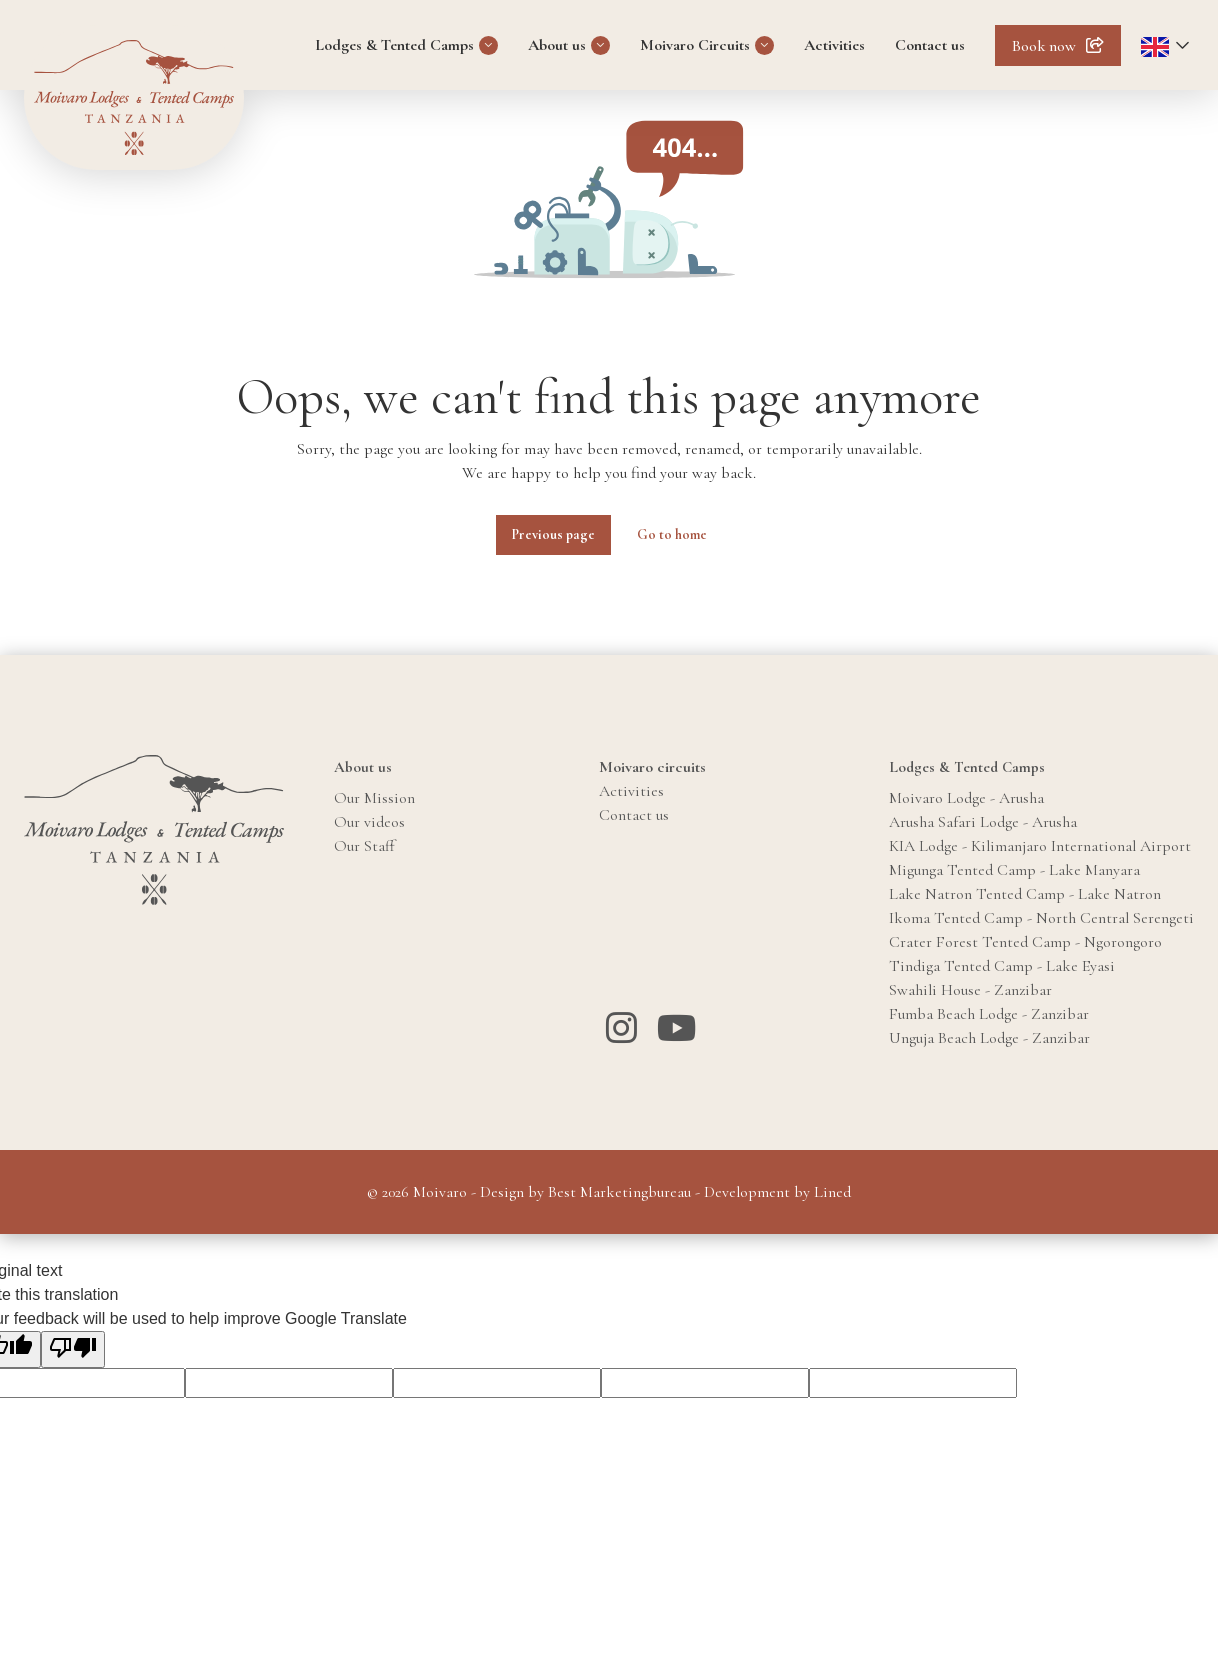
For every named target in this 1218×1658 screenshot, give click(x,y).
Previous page (553, 534)
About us (557, 45)
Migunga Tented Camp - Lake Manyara (1014, 870)
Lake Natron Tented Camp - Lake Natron (1025, 894)
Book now (1044, 46)
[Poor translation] (73, 1349)
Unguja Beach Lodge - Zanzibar (989, 1038)
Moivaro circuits (652, 767)
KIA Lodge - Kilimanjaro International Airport (1040, 846)
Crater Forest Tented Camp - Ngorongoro (1025, 942)
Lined (832, 1192)
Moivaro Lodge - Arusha (966, 798)
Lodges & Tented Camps (394, 45)
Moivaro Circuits (695, 45)
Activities (834, 45)
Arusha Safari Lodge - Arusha (983, 822)
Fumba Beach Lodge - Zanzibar (989, 1014)
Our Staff (364, 846)
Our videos (369, 822)
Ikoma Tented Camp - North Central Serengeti (1041, 918)
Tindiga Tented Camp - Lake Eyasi (1002, 966)
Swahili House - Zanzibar (970, 990)
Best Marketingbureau (619, 1192)
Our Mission (374, 798)
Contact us (930, 45)
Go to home (672, 534)
